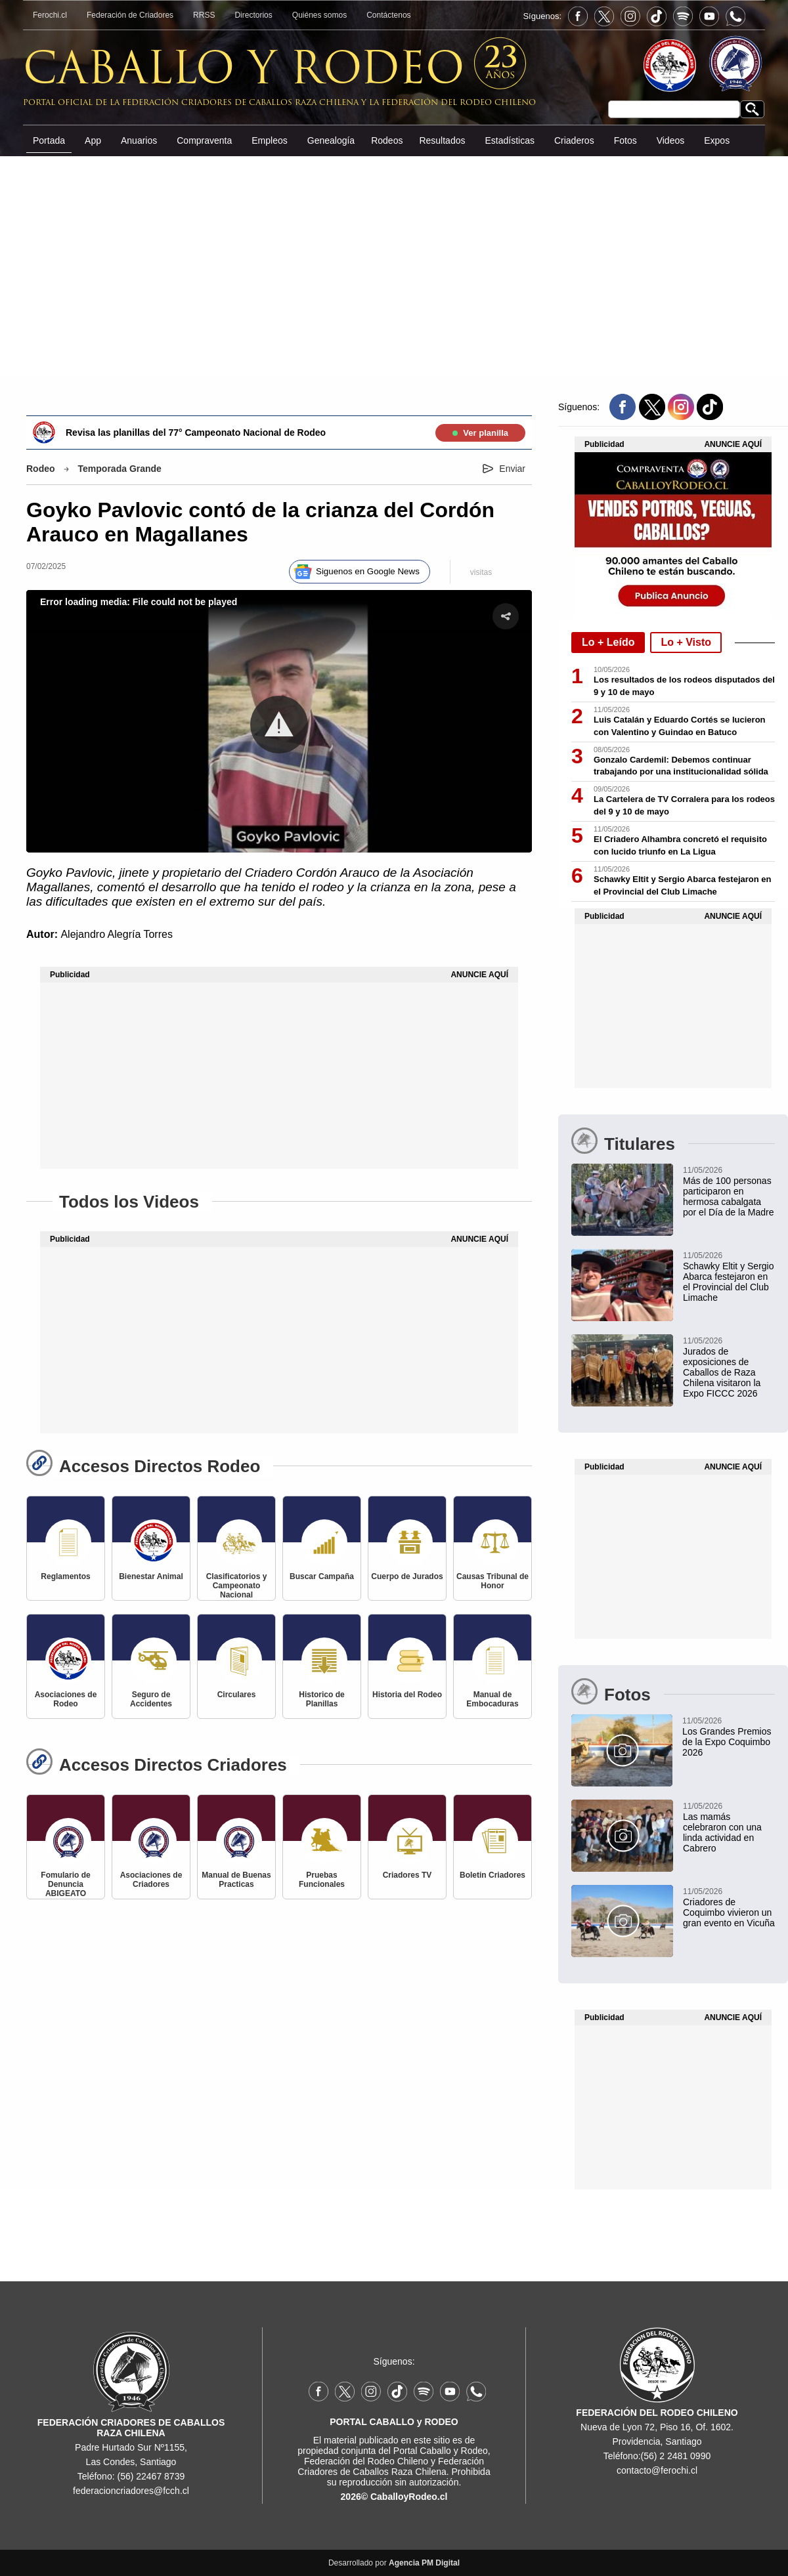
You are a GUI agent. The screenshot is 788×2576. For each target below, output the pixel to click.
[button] (279, 724)
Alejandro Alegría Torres (116, 934)
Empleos (269, 140)
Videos (671, 140)
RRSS (204, 15)
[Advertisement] (394, 265)
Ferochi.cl (50, 15)
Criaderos (574, 140)
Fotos (625, 140)
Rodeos (387, 140)
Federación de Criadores (130, 15)
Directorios (253, 15)
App (93, 140)
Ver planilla (480, 433)
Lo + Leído (608, 642)
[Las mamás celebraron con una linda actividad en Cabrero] (673, 1826)
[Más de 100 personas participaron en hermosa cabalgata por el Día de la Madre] (673, 1190)
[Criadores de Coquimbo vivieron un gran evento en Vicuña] (673, 1906)
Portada (49, 140)
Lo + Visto (686, 642)
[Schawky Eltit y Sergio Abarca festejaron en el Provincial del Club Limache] (673, 1276)
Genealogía (331, 140)
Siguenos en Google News (368, 571)
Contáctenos (388, 15)
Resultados (442, 140)
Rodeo (40, 468)
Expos (717, 140)
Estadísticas (509, 140)
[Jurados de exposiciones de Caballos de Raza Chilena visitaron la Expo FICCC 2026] (673, 1366)
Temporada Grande (120, 468)
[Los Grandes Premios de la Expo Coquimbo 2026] (672, 1736)
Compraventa (204, 140)
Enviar (512, 468)
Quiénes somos (319, 15)
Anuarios (139, 140)
